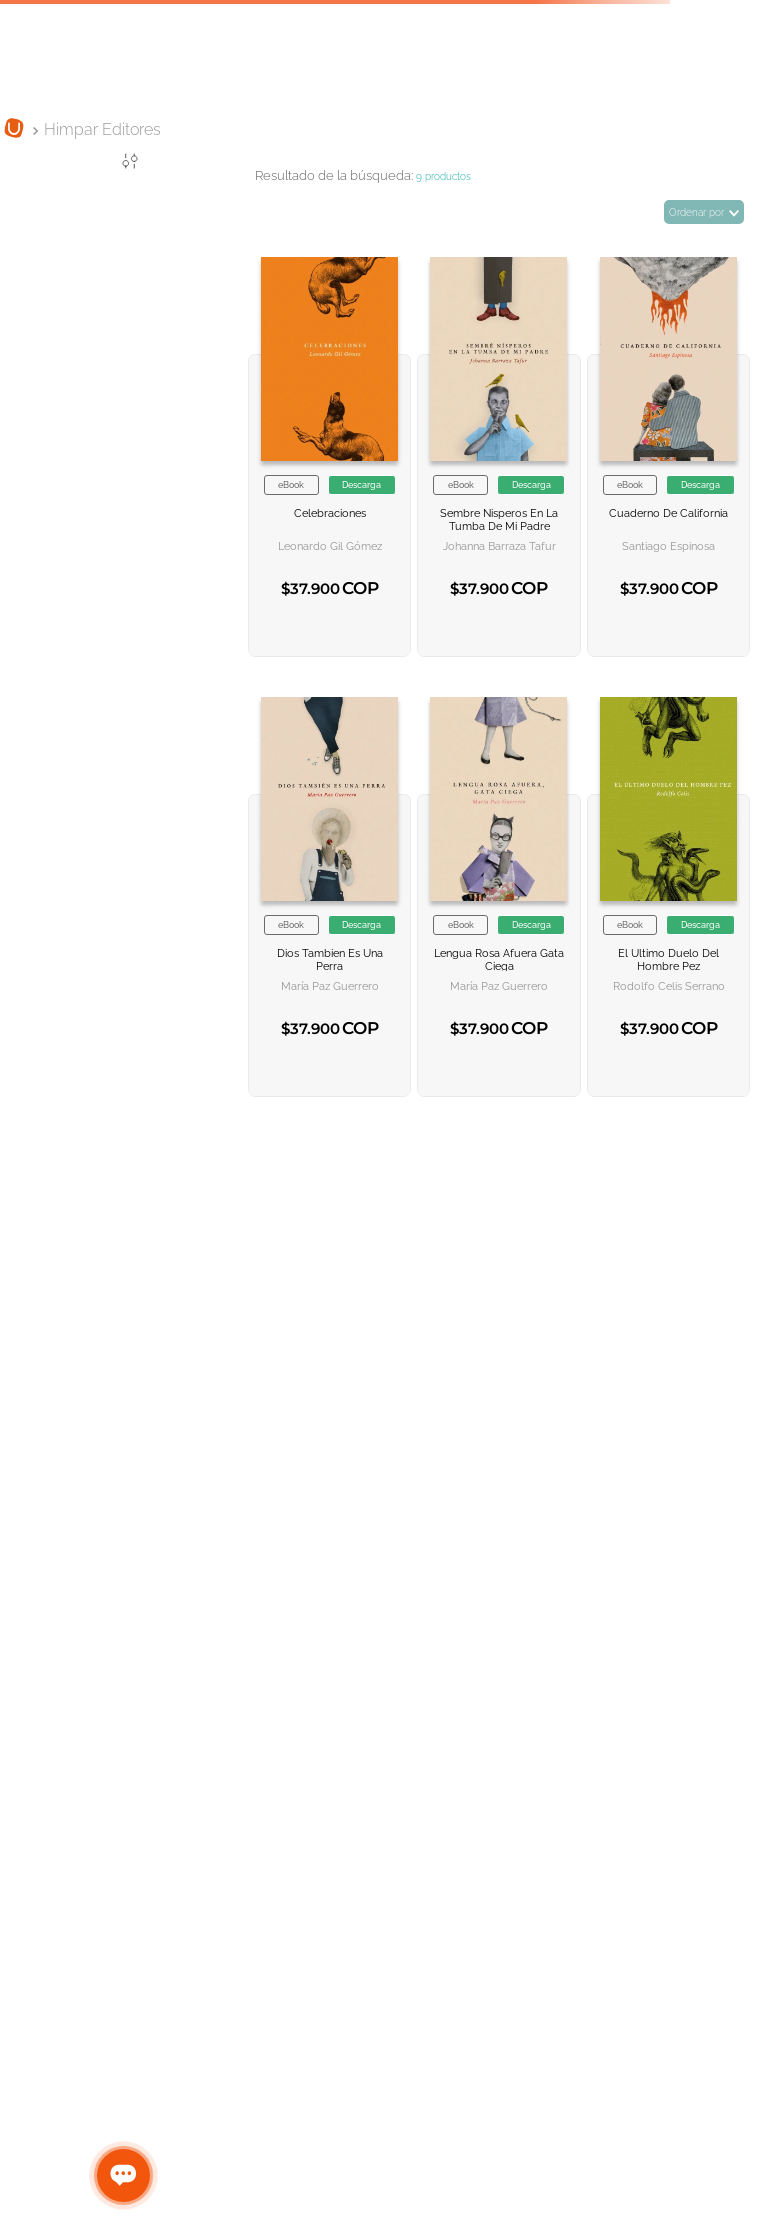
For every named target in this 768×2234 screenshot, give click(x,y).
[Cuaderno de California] (668, 440)
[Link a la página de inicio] (14, 130)
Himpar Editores (102, 129)
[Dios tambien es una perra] (329, 880)
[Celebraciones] (329, 440)
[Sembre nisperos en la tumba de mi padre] (498, 440)
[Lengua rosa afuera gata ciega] (498, 880)
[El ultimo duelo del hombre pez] (668, 880)
